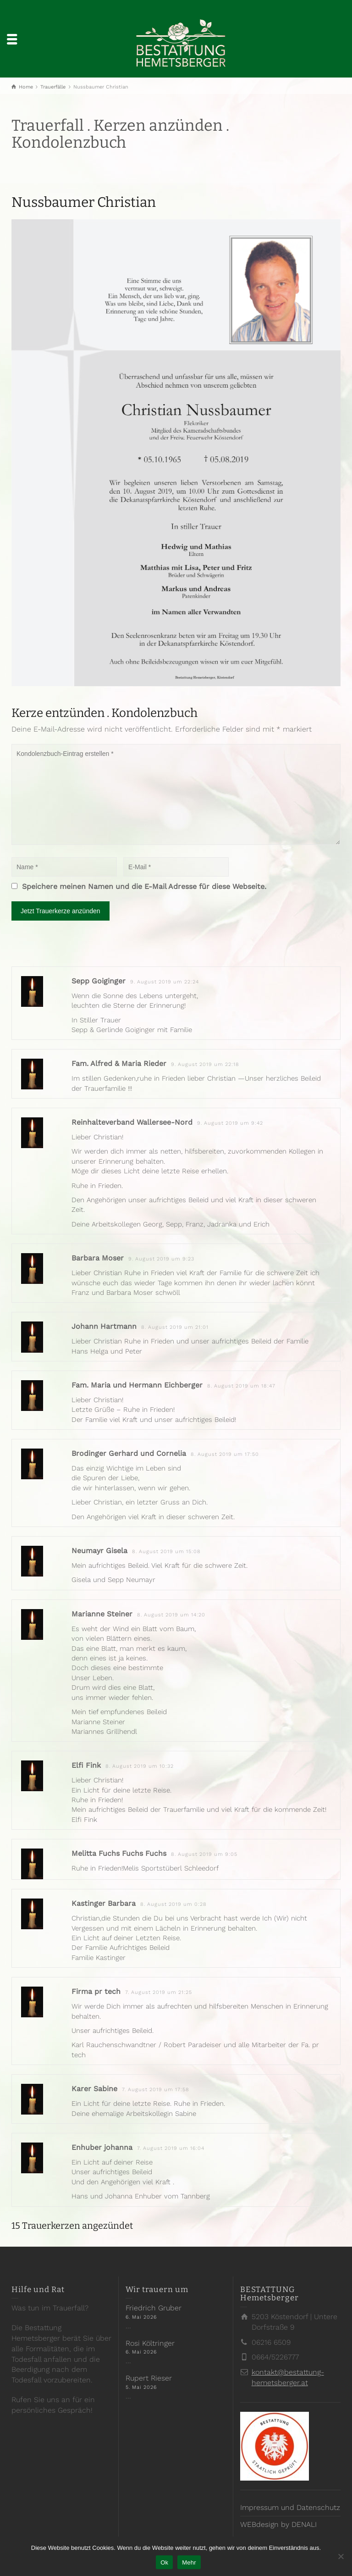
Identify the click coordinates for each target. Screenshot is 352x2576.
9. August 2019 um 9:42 (230, 1123)
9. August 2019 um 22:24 (164, 982)
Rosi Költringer (150, 2343)
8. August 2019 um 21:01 (175, 1327)
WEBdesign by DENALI (278, 2524)
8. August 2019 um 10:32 (139, 1766)
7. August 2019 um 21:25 (158, 1992)
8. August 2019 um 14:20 (171, 1615)
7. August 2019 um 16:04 (170, 2148)
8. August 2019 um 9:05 (204, 1854)
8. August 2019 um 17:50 (225, 1454)
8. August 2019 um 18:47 (241, 1386)
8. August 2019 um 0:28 (173, 1904)
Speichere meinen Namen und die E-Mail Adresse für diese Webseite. (144, 886)
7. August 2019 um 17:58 (155, 2090)
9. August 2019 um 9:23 (161, 1259)
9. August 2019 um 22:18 (205, 1064)
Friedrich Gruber (154, 2308)
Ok (164, 2562)
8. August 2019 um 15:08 (166, 1551)
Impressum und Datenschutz (290, 2507)
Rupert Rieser (149, 2378)
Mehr (189, 2562)
